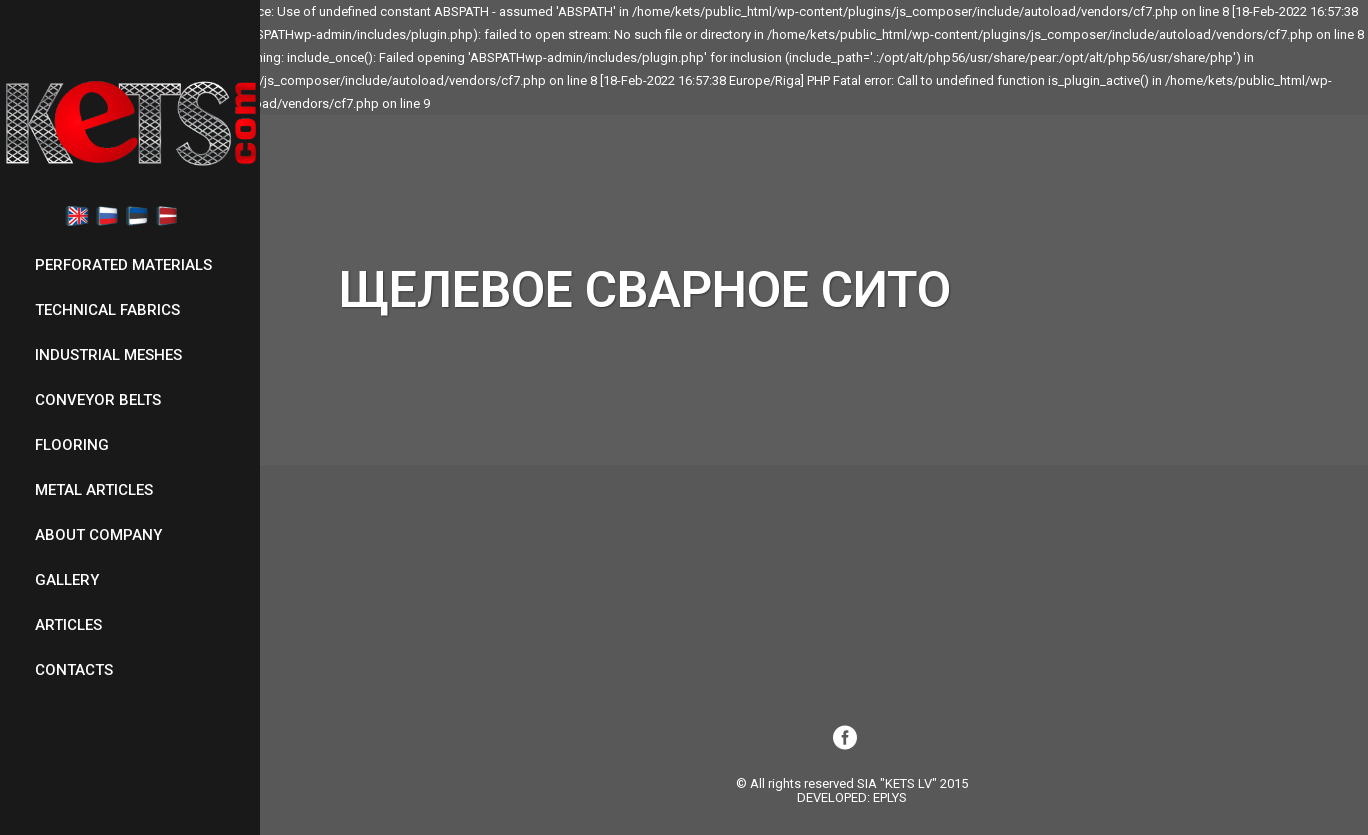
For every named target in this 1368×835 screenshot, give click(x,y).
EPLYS (890, 797)
